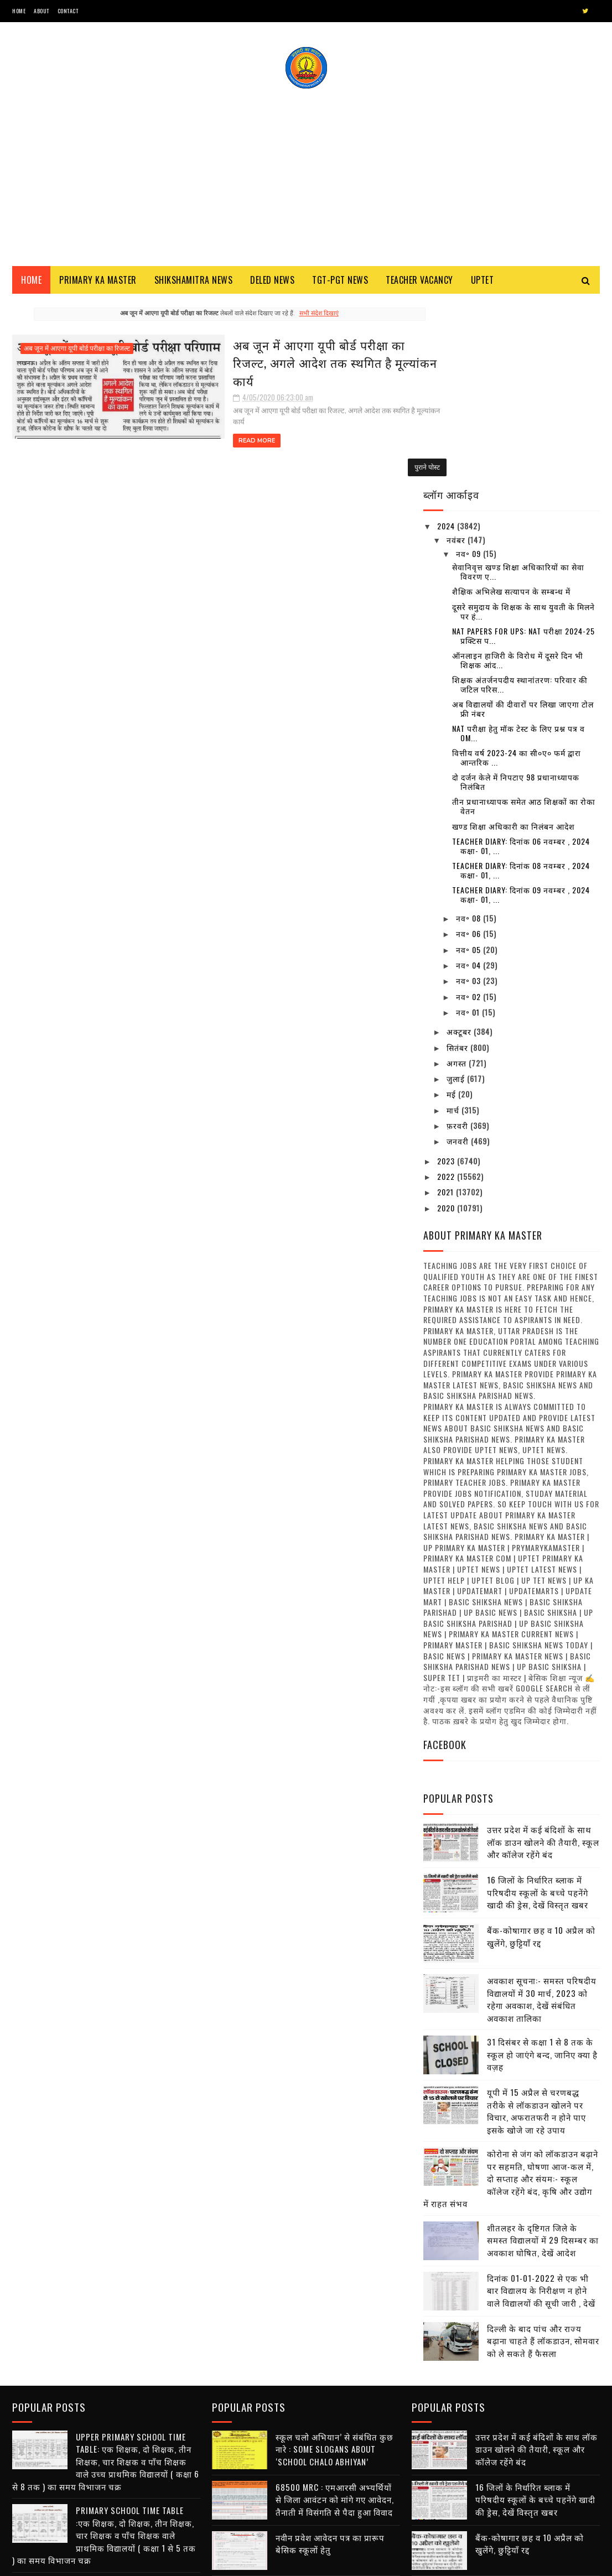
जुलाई (457, 895)
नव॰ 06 (469, 750)
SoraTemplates (64, 2562)
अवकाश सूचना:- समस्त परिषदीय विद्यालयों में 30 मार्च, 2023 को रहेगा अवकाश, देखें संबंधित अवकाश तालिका (542, 1816)
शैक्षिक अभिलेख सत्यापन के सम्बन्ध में (511, 408)
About (41, 11)
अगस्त (458, 879)
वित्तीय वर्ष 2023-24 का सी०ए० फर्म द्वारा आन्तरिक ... (516, 574)
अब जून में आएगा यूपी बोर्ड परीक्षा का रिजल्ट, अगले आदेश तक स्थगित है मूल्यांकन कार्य (279, 355)
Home (18, 11)
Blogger (145, 2562)
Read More (196, 414)
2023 (447, 977)
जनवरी (459, 958)
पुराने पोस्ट (384, 459)
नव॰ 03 (469, 797)
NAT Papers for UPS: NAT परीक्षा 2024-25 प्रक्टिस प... (523, 451)
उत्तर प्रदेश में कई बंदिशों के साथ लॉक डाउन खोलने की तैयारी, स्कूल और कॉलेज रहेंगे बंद (543, 1658)
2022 (447, 992)
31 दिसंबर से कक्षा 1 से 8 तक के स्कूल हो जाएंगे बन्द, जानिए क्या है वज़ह (542, 1871)
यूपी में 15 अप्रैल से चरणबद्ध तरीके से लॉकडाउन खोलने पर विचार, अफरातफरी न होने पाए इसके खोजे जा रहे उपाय (536, 1928)
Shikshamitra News (193, 282)
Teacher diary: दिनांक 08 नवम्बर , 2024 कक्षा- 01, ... (521, 687)
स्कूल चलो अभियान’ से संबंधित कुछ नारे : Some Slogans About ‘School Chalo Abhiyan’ (135, 2410)
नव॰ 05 (469, 766)
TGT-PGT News (340, 282)
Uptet (482, 282)
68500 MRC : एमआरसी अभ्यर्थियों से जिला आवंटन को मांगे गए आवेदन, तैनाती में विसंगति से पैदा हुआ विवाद (135, 2461)
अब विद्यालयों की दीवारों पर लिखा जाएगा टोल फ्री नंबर (523, 525)
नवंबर (457, 356)
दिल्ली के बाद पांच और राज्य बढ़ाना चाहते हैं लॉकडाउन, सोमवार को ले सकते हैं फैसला (543, 2157)
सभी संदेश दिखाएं (297, 315)
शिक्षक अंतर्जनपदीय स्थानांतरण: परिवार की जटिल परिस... (520, 501)
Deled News (272, 282)
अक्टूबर (460, 848)
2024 (447, 342)
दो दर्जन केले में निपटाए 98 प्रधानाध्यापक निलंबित (515, 598)
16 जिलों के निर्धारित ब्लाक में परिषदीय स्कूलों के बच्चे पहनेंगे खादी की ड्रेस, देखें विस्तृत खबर (537, 1708)
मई (452, 911)
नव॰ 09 (469, 370)
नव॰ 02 (469, 813)
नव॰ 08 (469, 735)
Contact (68, 11)
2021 (446, 1008)
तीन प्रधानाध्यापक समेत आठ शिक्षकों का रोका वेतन (523, 622)
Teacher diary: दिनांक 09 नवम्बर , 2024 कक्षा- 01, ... (521, 711)
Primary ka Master (98, 282)
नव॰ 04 (469, 782)
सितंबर (458, 864)
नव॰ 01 (469, 828)
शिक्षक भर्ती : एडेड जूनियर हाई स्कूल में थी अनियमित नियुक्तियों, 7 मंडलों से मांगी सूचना (338, 2414)
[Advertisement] (306, 174)
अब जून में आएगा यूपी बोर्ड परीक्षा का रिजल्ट (77, 350)
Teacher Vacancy (419, 282)
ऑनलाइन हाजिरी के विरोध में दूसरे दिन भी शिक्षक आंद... (517, 476)
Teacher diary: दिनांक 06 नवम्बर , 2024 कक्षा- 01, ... (521, 662)
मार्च (454, 926)
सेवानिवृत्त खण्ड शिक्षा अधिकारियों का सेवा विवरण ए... (518, 388)
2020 (447, 1024)
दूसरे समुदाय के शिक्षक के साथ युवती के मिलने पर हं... (523, 427)
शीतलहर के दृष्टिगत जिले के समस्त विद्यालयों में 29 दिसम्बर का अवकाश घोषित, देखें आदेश (543, 2056)
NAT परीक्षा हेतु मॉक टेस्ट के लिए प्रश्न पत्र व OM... (518, 549)
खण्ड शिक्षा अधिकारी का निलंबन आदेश (513, 642)
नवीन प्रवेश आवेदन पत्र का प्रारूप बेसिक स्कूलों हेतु (330, 2357)
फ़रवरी (458, 942)
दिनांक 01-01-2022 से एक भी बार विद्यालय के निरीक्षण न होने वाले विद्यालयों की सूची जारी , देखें (541, 2106)
